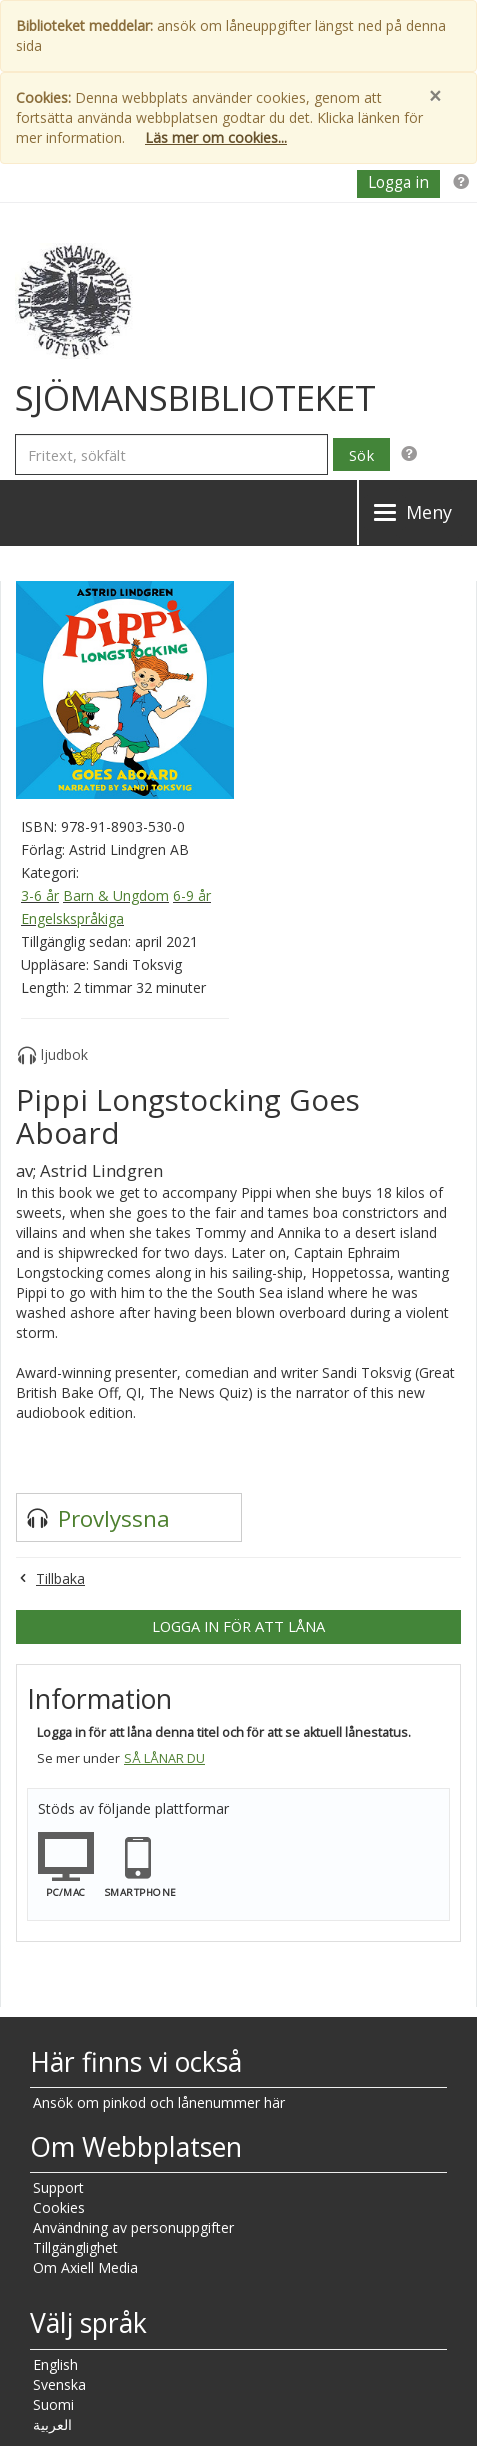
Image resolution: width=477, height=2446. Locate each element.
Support (58, 2187)
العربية (52, 2424)
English (55, 2364)
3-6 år (40, 895)
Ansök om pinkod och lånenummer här (159, 2102)
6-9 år (192, 895)
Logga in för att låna (238, 1626)
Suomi (53, 2404)
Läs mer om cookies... (216, 137)
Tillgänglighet (75, 2247)
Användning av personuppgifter (133, 2227)
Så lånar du (164, 1758)
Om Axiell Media (85, 2267)
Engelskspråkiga (72, 918)
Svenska (59, 2384)
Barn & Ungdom (116, 895)
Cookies (59, 2207)
